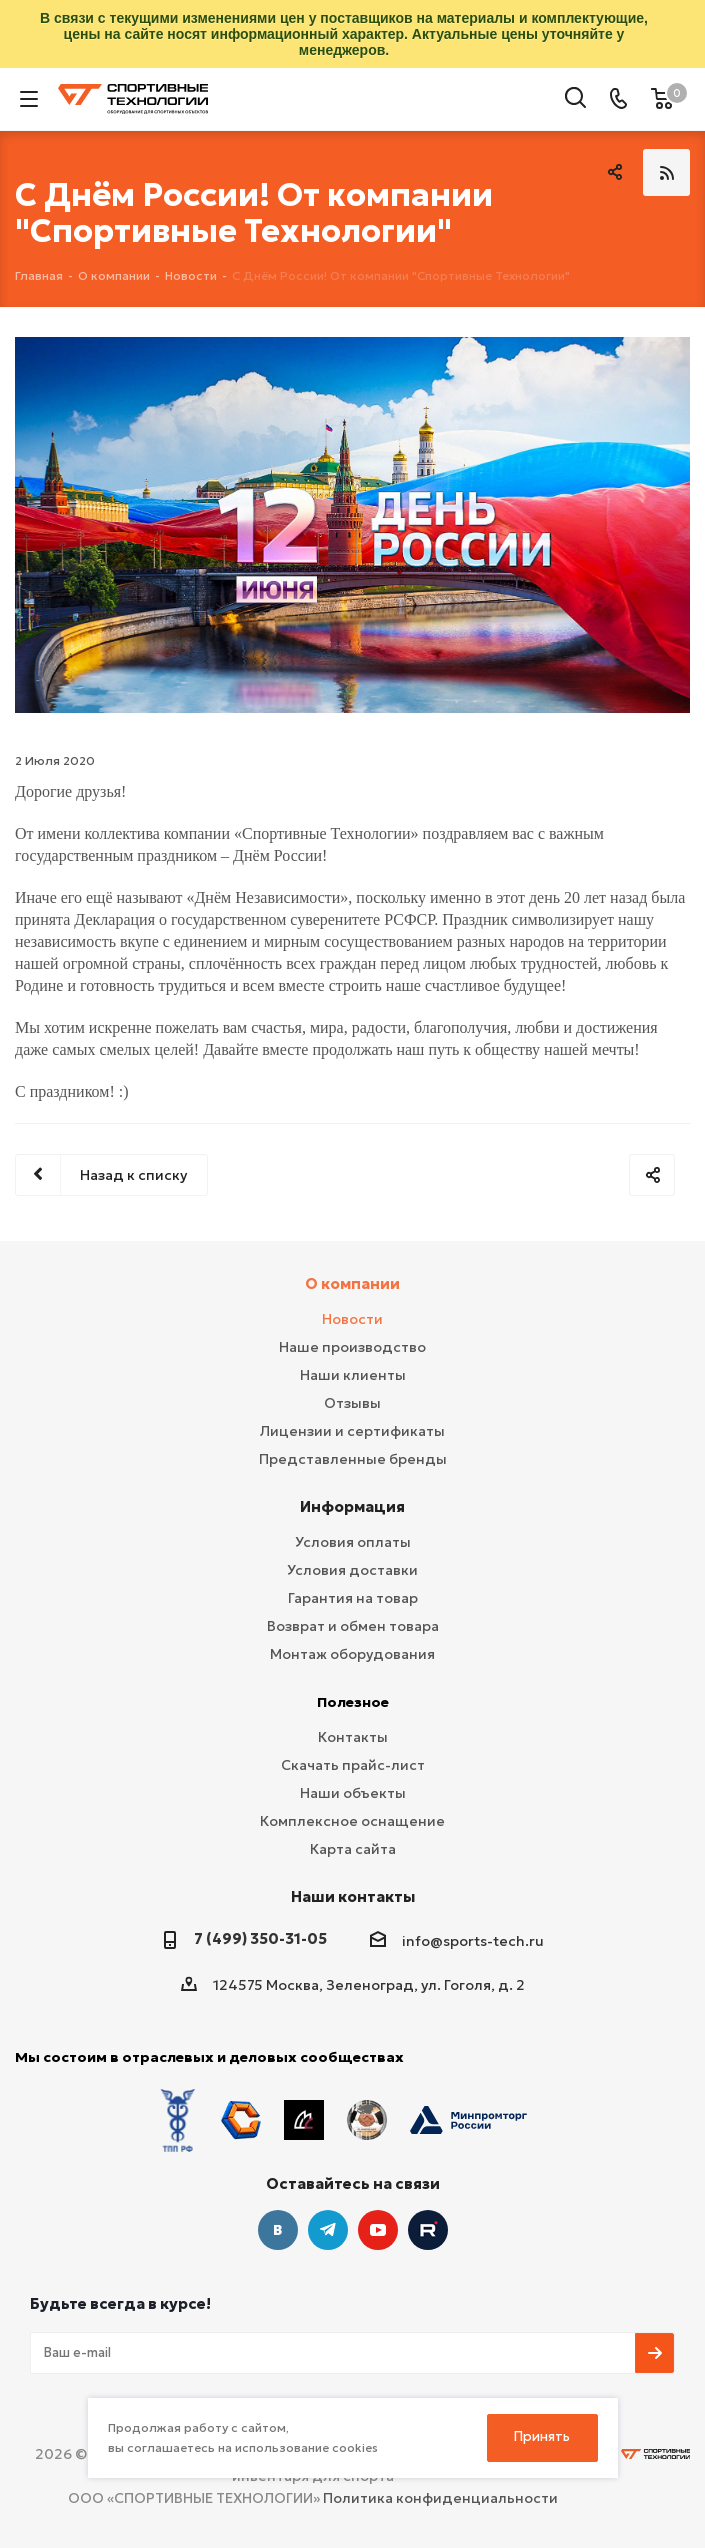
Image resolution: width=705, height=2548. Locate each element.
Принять (542, 2436)
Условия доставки (352, 1570)
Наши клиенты (353, 1375)
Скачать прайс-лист (353, 1765)
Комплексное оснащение (352, 1821)
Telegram (328, 2230)
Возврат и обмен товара (353, 1626)
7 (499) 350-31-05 (260, 1938)
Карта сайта (353, 1849)
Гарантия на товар (353, 1598)
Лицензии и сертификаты (352, 1431)
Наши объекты (353, 1793)
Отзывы (352, 1403)
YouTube (378, 2230)
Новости (352, 1319)
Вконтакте (278, 2230)
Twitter (428, 2230)
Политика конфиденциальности (440, 2498)
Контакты (353, 1737)
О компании (352, 1283)
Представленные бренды (353, 1459)
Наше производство (352, 1347)
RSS (666, 172)
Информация (352, 1506)
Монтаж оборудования (352, 1654)
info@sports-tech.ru (473, 1941)
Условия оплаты (353, 1542)
